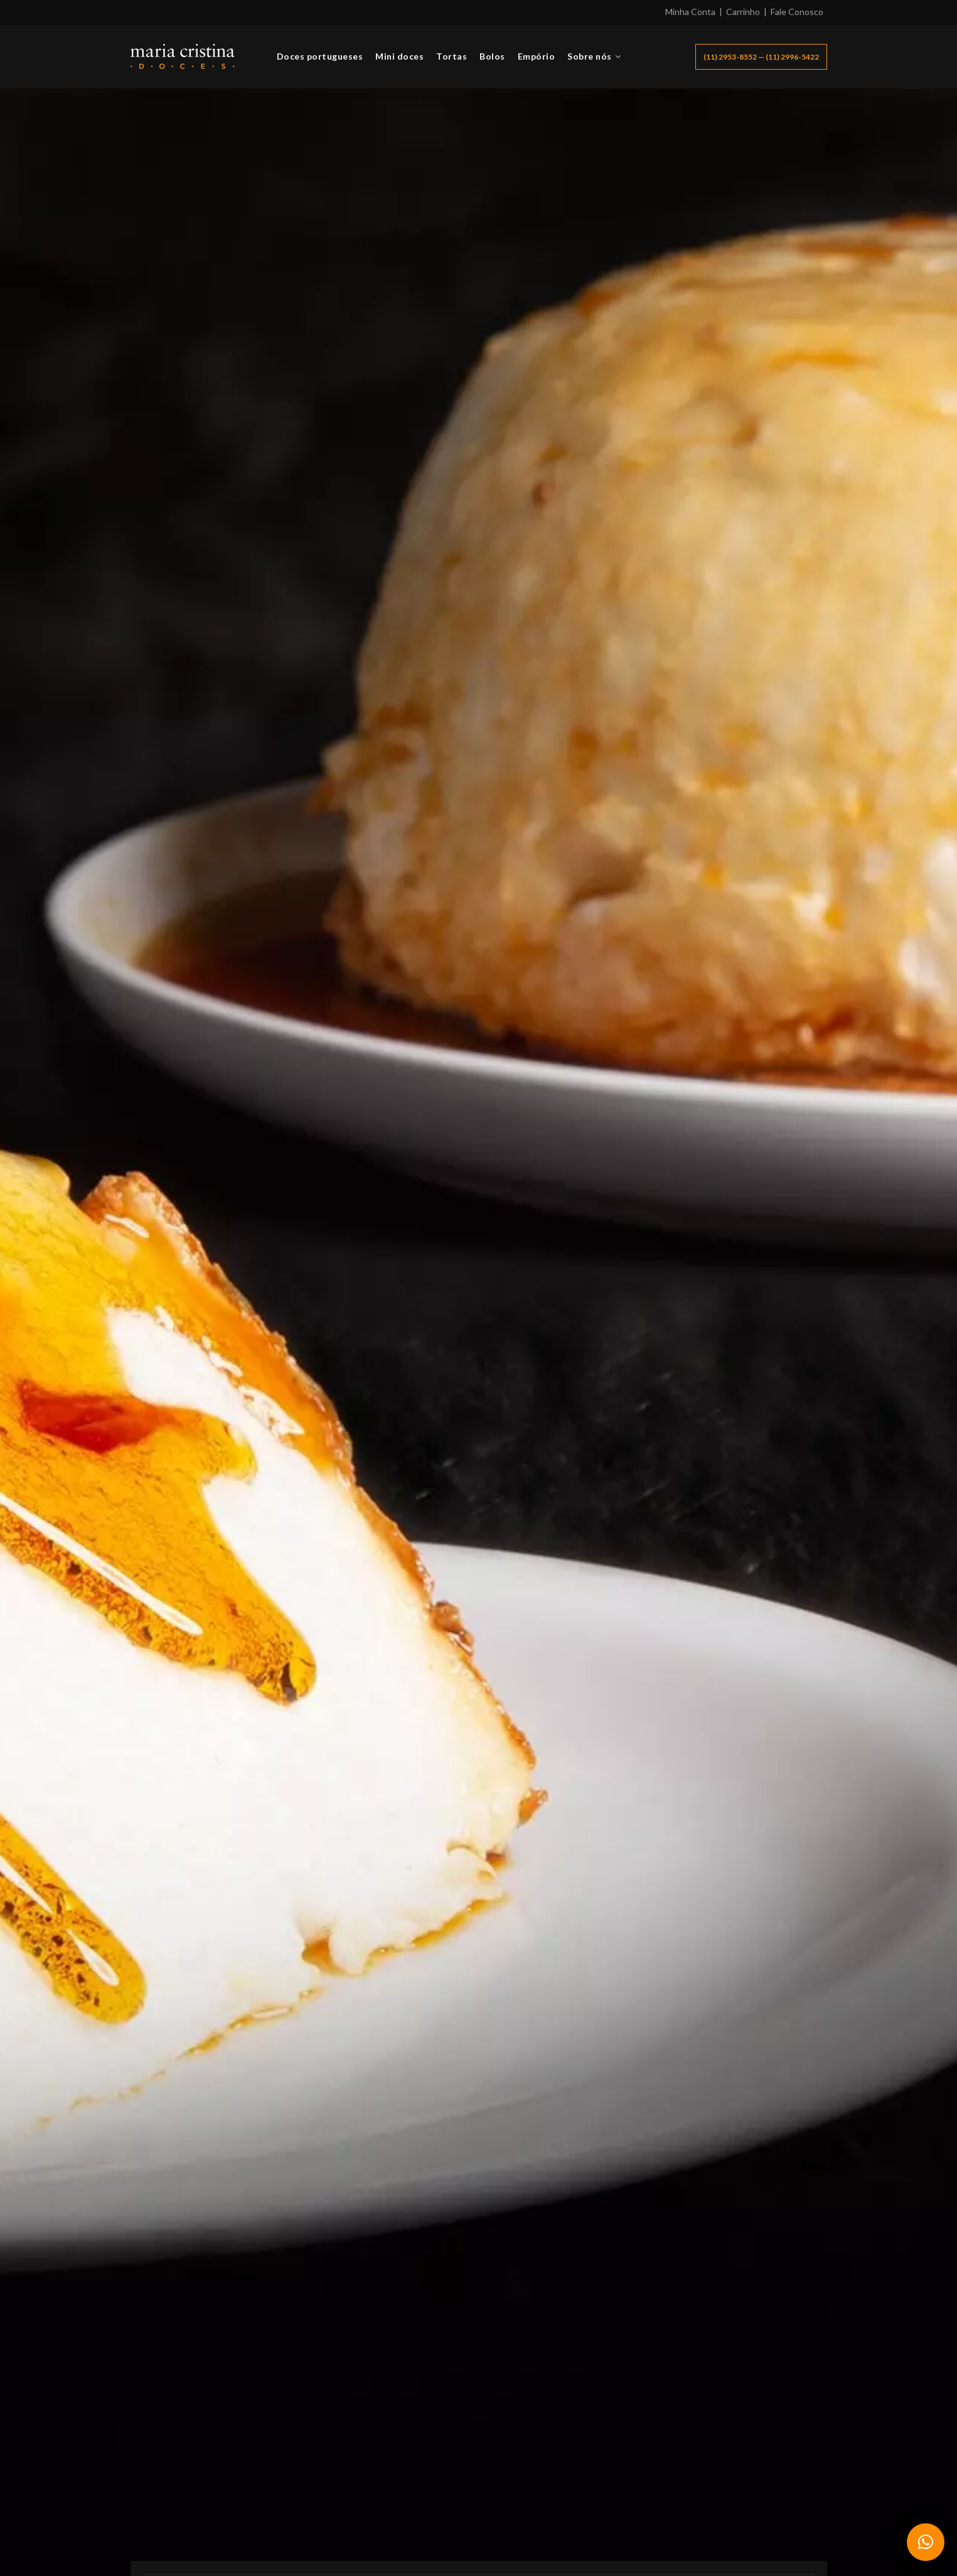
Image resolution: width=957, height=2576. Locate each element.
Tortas (451, 56)
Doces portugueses (320, 56)
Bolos (492, 56)
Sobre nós (589, 56)
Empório (536, 56)
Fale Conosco (797, 11)
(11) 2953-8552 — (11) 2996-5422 (761, 56)
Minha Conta (690, 11)
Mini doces (399, 56)
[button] (925, 2542)
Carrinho (743, 11)
